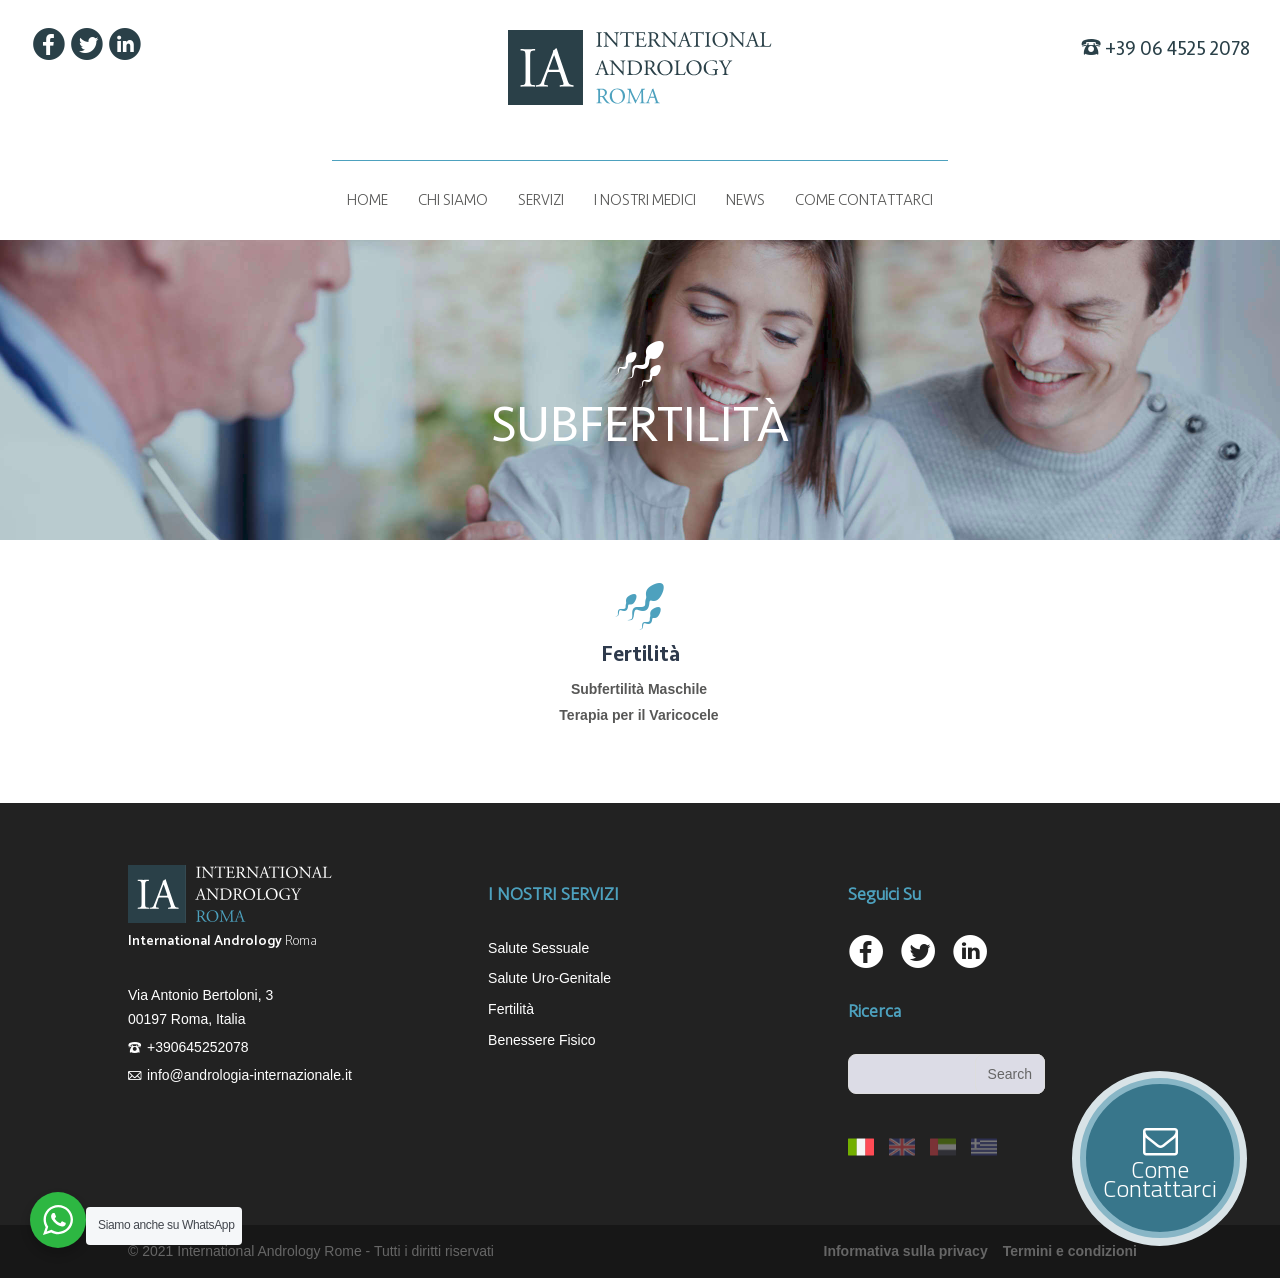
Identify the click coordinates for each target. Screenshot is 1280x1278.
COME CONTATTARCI (864, 200)
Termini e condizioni (1070, 1251)
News (745, 200)
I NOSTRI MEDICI (645, 200)
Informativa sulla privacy (906, 1251)
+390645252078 (198, 1047)
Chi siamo (453, 200)
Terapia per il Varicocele (638, 715)
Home (367, 200)
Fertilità (511, 1009)
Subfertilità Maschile (639, 689)
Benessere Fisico (541, 1040)
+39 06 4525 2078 (1177, 49)
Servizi (541, 200)
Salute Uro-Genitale (549, 978)
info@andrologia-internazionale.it (249, 1075)
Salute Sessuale (538, 948)
